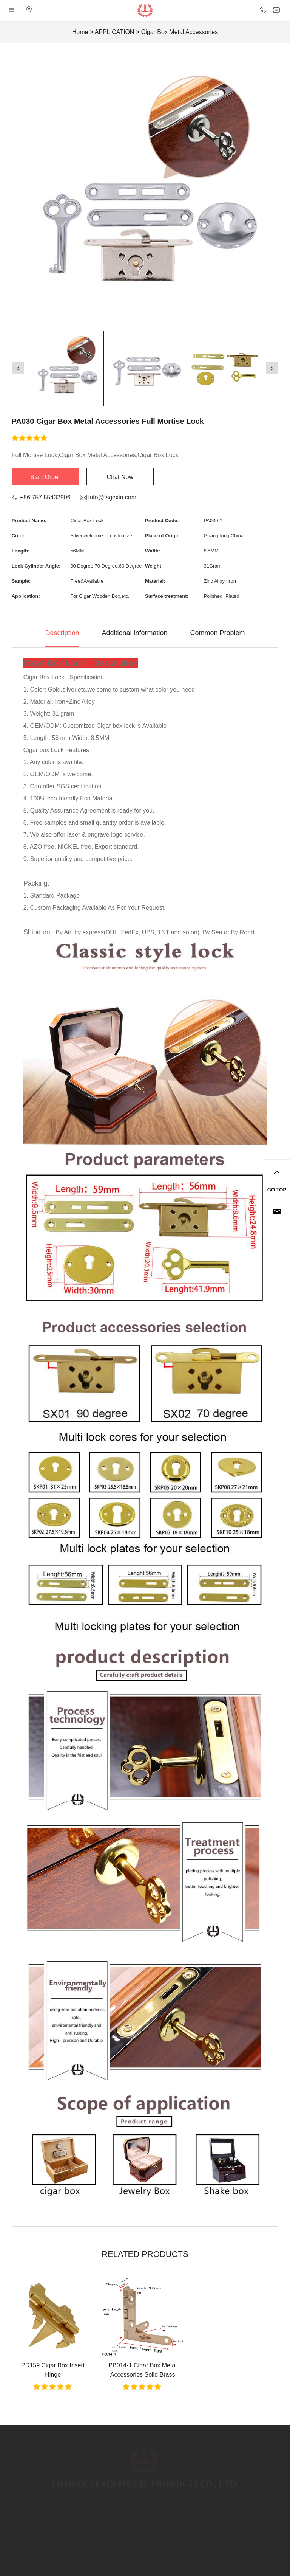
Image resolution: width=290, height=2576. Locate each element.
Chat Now (120, 477)
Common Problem (217, 633)
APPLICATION (114, 32)
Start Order (45, 477)
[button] (18, 368)
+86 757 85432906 (45, 497)
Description (62, 633)
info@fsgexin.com (112, 497)
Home (80, 32)
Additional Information (134, 633)
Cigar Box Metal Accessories (179, 32)
